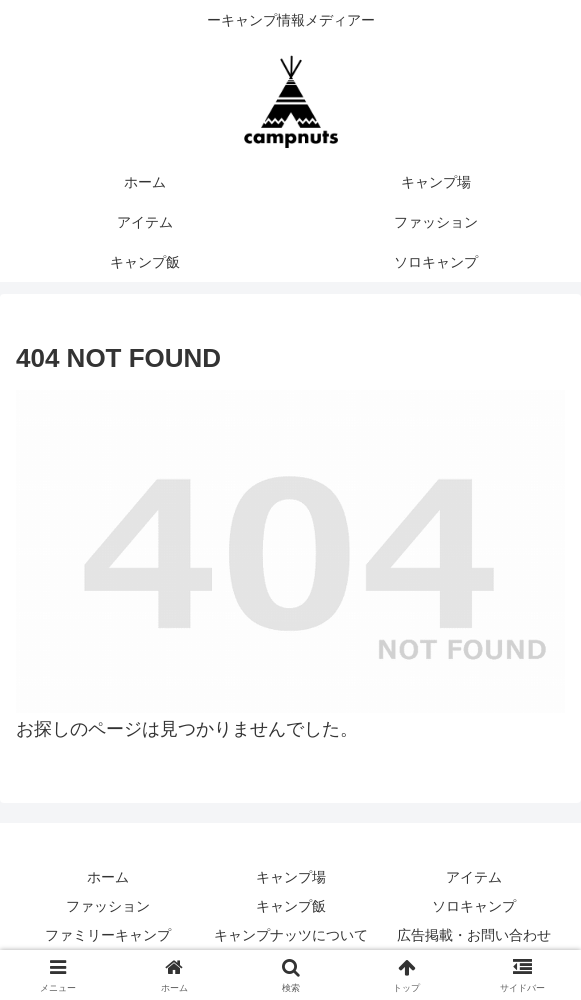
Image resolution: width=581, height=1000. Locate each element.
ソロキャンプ (474, 906)
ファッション (108, 906)
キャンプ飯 (291, 906)
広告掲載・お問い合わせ (474, 935)
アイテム (474, 877)
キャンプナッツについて (291, 935)
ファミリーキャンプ (108, 935)
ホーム (108, 877)
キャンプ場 (291, 877)
